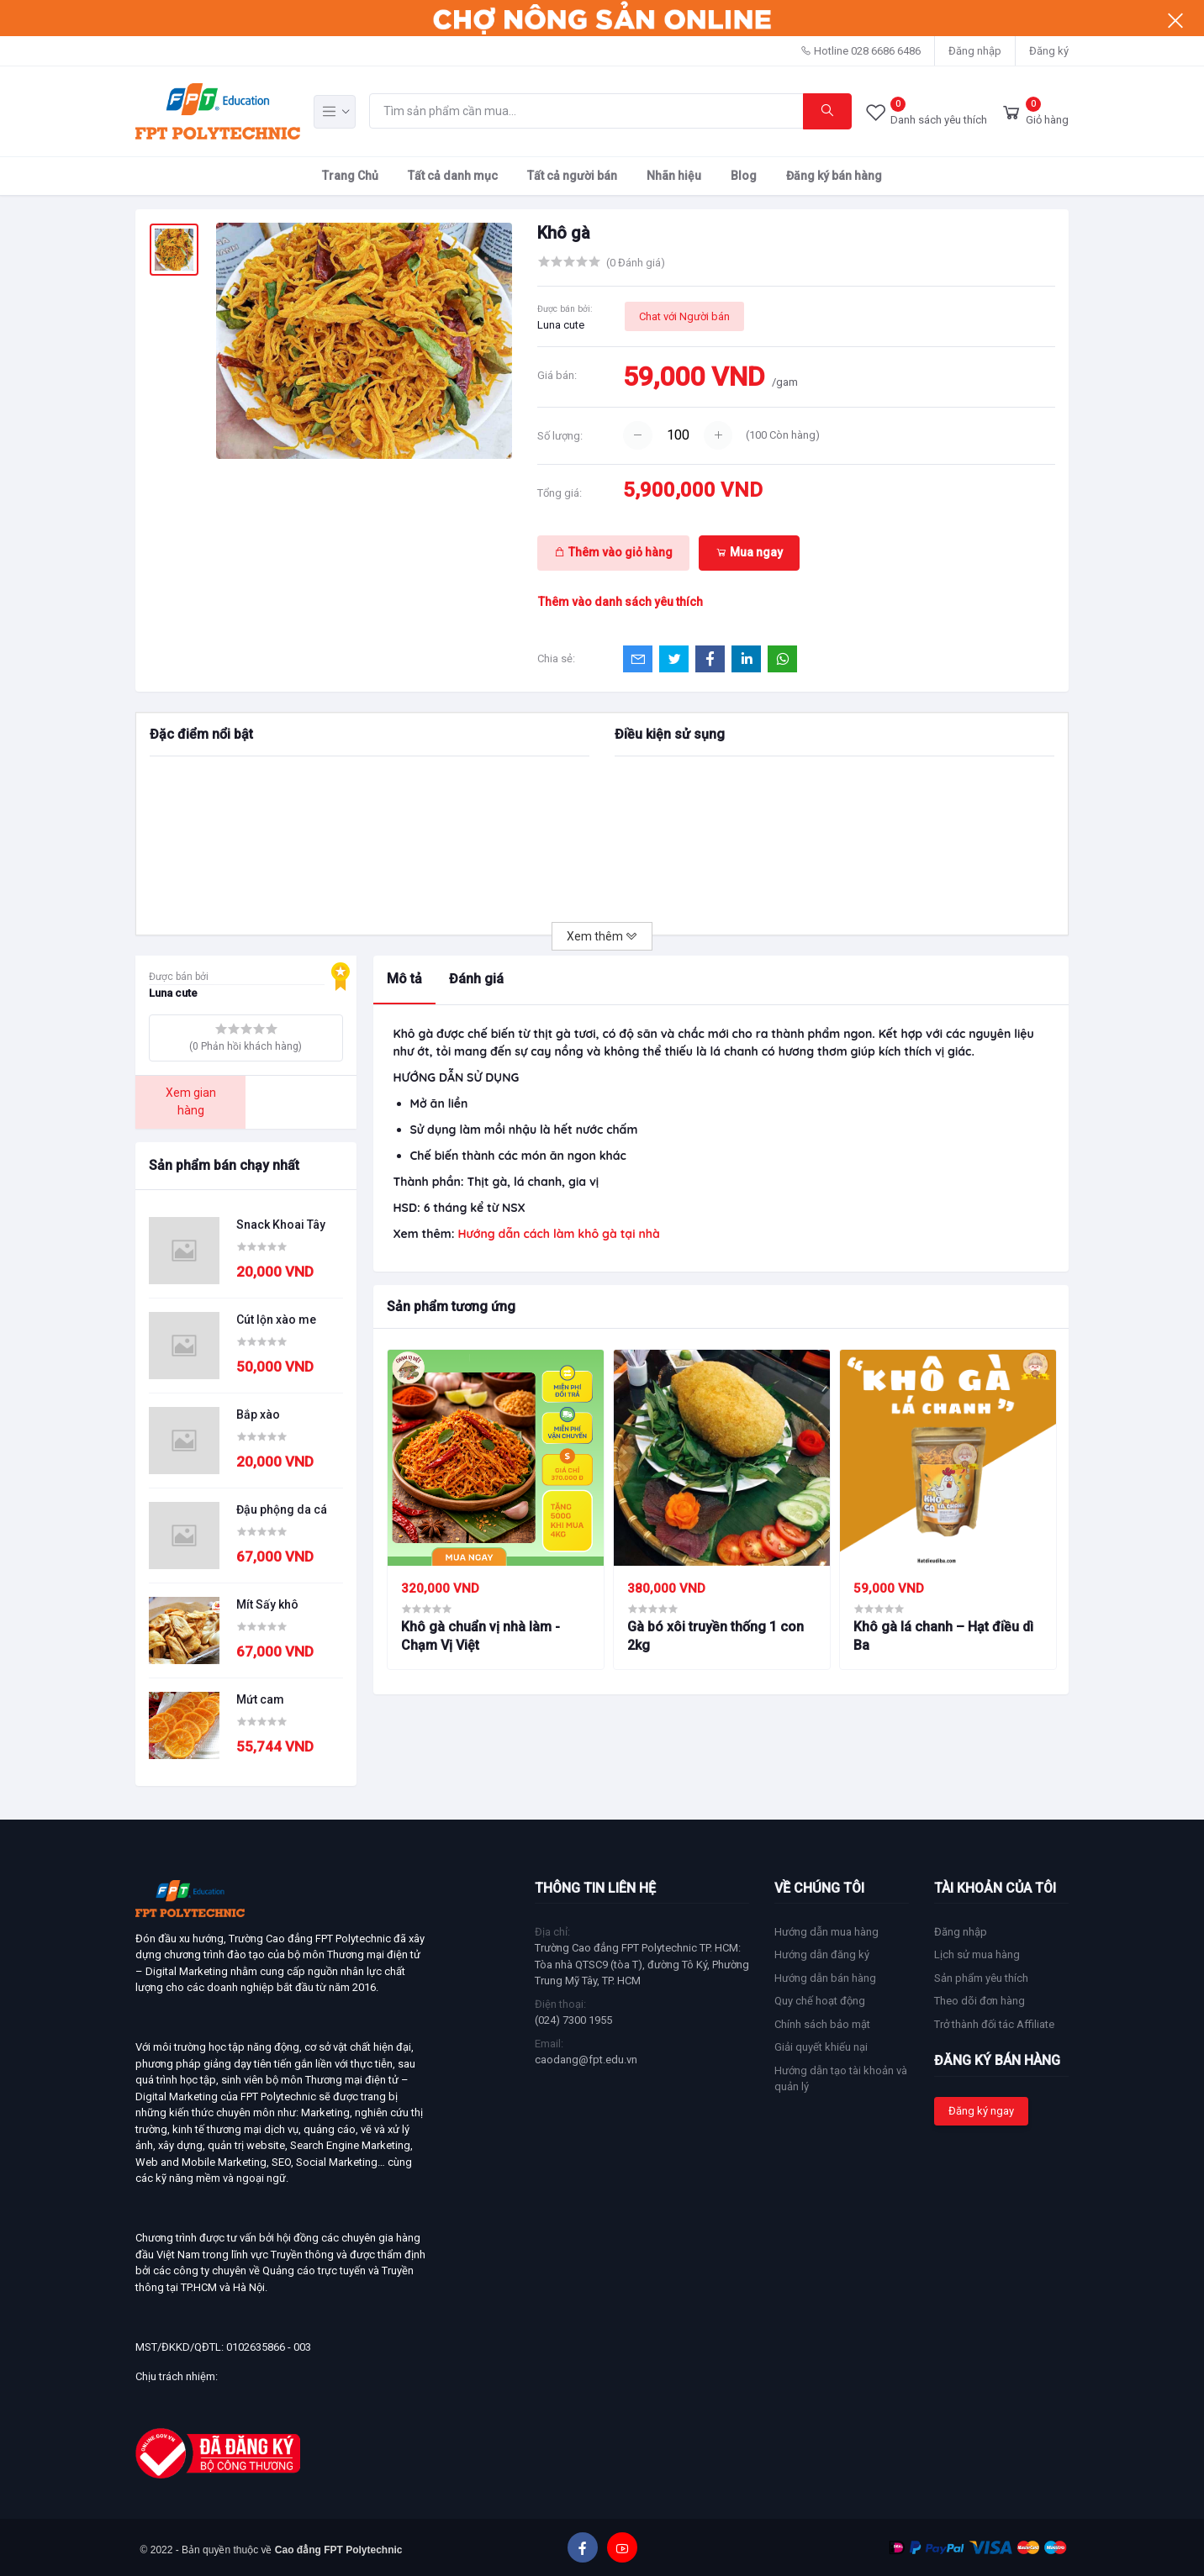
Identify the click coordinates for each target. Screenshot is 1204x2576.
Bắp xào (258, 1414)
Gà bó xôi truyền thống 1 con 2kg (715, 1636)
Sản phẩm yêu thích (981, 1978)
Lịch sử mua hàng (977, 1954)
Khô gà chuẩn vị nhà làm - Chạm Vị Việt (480, 1636)
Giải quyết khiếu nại (821, 2047)
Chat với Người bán (684, 316)
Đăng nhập (974, 51)
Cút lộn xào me (276, 1319)
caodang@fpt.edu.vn (586, 2059)
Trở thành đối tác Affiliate (994, 2024)
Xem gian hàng (191, 1101)
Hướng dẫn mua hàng (826, 1931)
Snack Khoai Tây (280, 1224)
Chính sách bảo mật (822, 2024)
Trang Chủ (350, 175)
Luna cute (560, 325)
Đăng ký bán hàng (834, 175)
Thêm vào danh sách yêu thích (620, 601)
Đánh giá (476, 979)
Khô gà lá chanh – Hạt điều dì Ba (943, 1636)
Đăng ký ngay (981, 2111)
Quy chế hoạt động (819, 2000)
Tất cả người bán (572, 175)
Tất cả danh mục (453, 175)
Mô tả (404, 979)
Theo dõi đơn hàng (979, 2000)
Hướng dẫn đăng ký (821, 1954)
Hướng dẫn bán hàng (825, 1978)
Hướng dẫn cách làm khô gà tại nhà (558, 1233)
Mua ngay (749, 552)
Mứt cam (260, 1699)
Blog (744, 175)
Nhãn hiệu (674, 175)
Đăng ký (1049, 51)
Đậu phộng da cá (281, 1509)
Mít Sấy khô (267, 1604)
